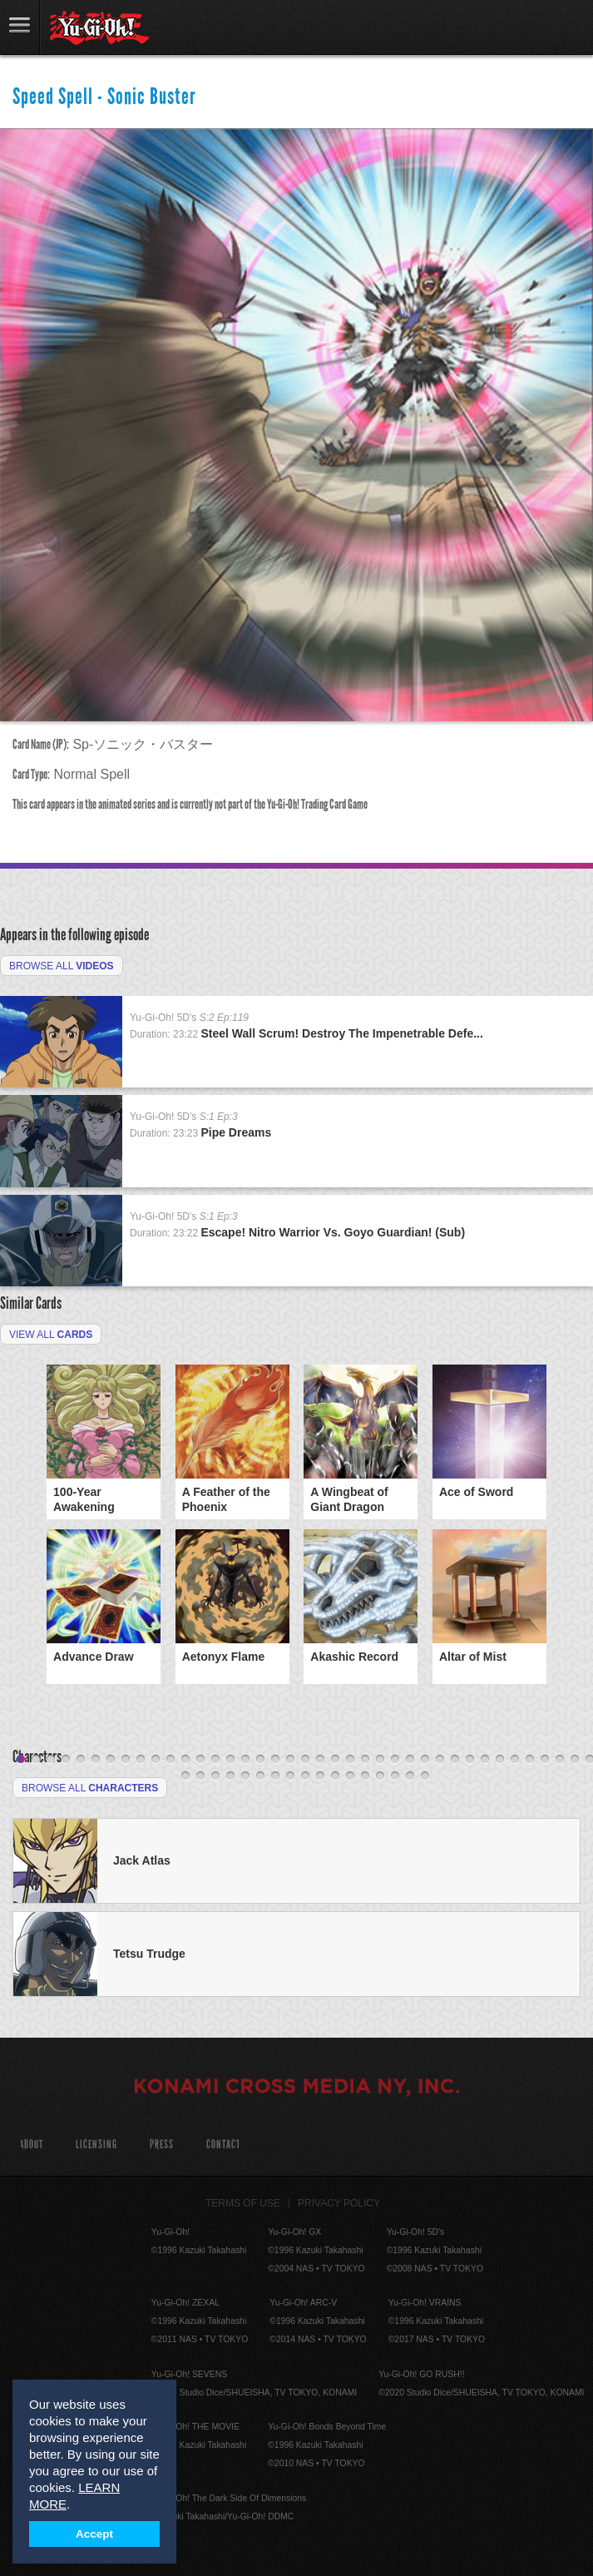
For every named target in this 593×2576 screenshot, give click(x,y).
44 (245, 1776)
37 (560, 1760)
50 (335, 1776)
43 (230, 1776)
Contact (223, 2145)
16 (245, 1760)
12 (185, 1760)
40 (185, 1776)
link (20, 27)
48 (305, 1776)
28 (425, 1760)
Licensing (96, 2145)
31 (470, 1760)
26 (395, 1760)
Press (162, 2145)
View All (50, 1334)
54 (395, 1776)
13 (200, 1760)
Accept (94, 2534)
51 (350, 1776)
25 (380, 1760)
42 (215, 1776)
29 (440, 1760)
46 (275, 1776)
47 (290, 1776)
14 (215, 1760)
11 (170, 1760)
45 (260, 1776)
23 (350, 1760)
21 (320, 1760)
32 (485, 1760)
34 (515, 1760)
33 (500, 1760)
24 (365, 1760)
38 (575, 1760)
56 (425, 1776)
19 (290, 1760)
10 (156, 1760)
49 (320, 1776)
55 (410, 1776)
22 (335, 1760)
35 (530, 1760)
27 (410, 1760)
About (31, 2145)
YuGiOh (99, 28)
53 (380, 1776)
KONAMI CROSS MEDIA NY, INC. (297, 2088)
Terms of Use (242, 2203)
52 (365, 1776)
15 (230, 1760)
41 (200, 1776)
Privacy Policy (339, 2203)
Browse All (61, 966)
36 (545, 1760)
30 (455, 1760)
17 (260, 1760)
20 (305, 1760)
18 (275, 1760)
